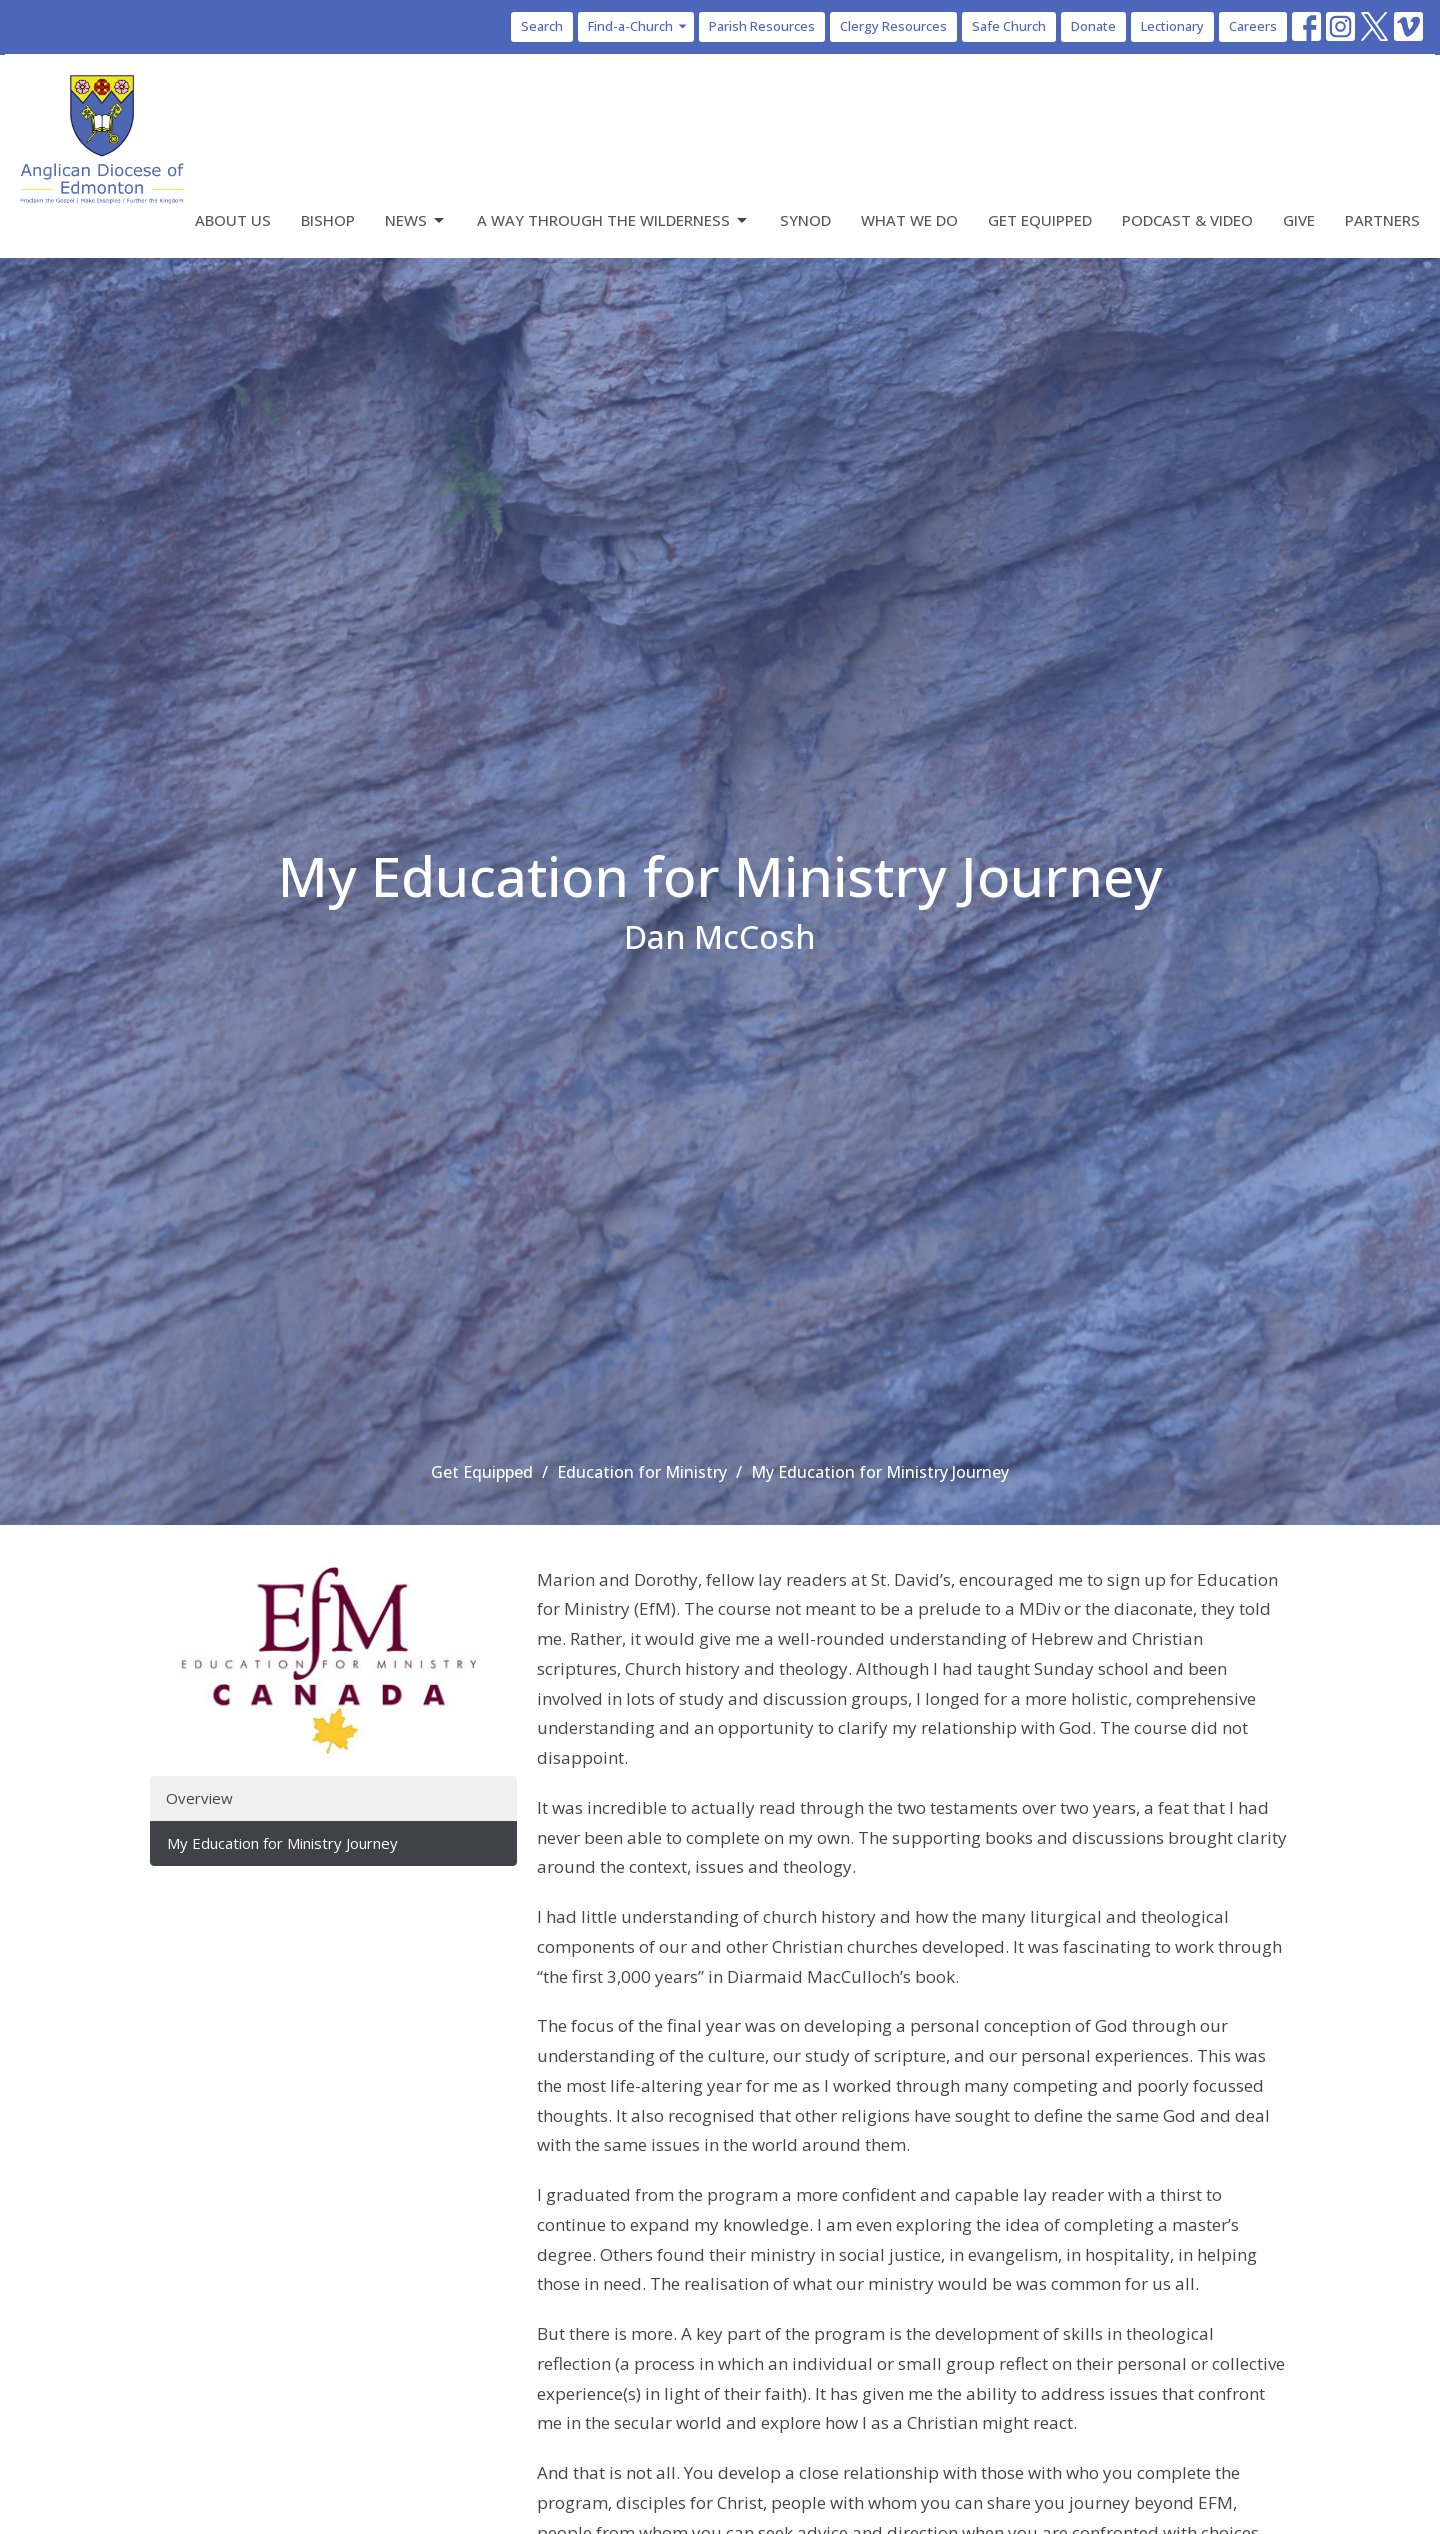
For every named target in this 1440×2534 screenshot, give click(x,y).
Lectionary (1172, 26)
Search (542, 26)
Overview (199, 1798)
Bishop (328, 220)
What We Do (909, 220)
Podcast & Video (1187, 220)
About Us (233, 220)
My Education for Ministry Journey (282, 1843)
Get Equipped (1040, 220)
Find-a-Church (638, 26)
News (416, 220)
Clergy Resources (893, 26)
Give (1299, 220)
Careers (1253, 26)
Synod (805, 220)
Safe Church (1009, 26)
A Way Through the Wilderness (613, 220)
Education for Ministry (642, 1472)
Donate (1093, 26)
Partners (1382, 220)
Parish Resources (762, 26)
